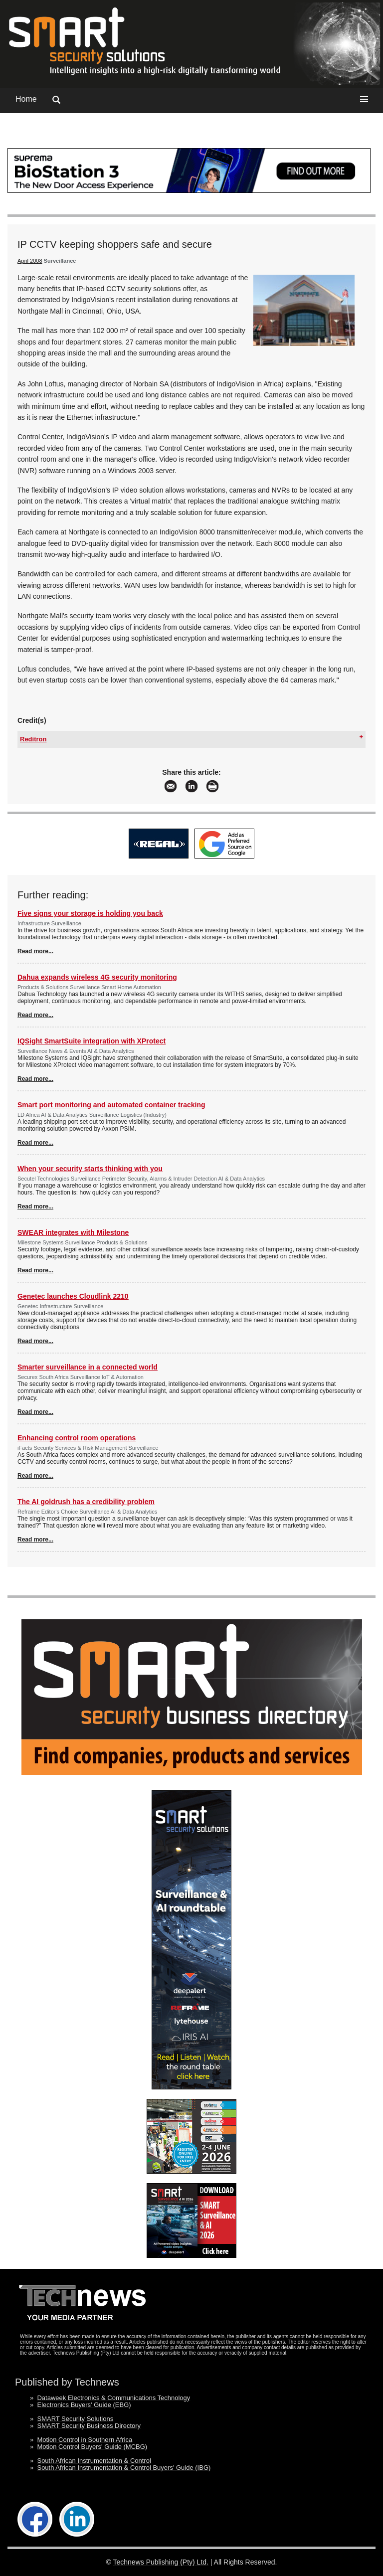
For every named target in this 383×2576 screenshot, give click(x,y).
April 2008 (29, 261)
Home (26, 99)
